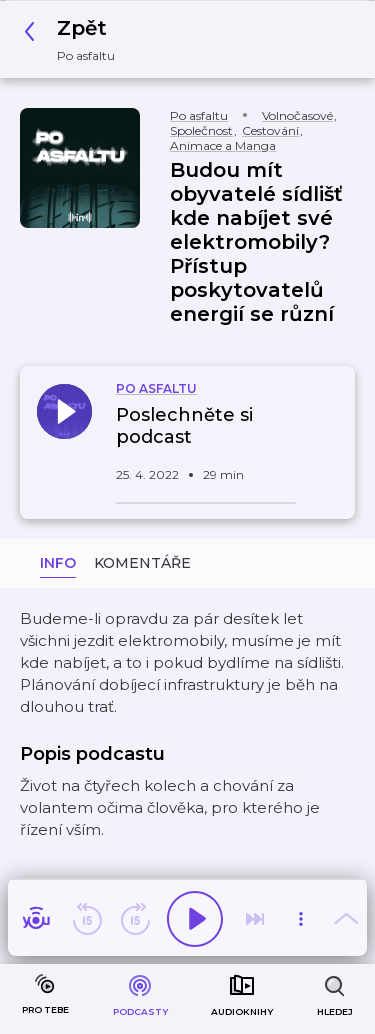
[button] (75, 39)
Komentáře (142, 563)
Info (58, 563)
